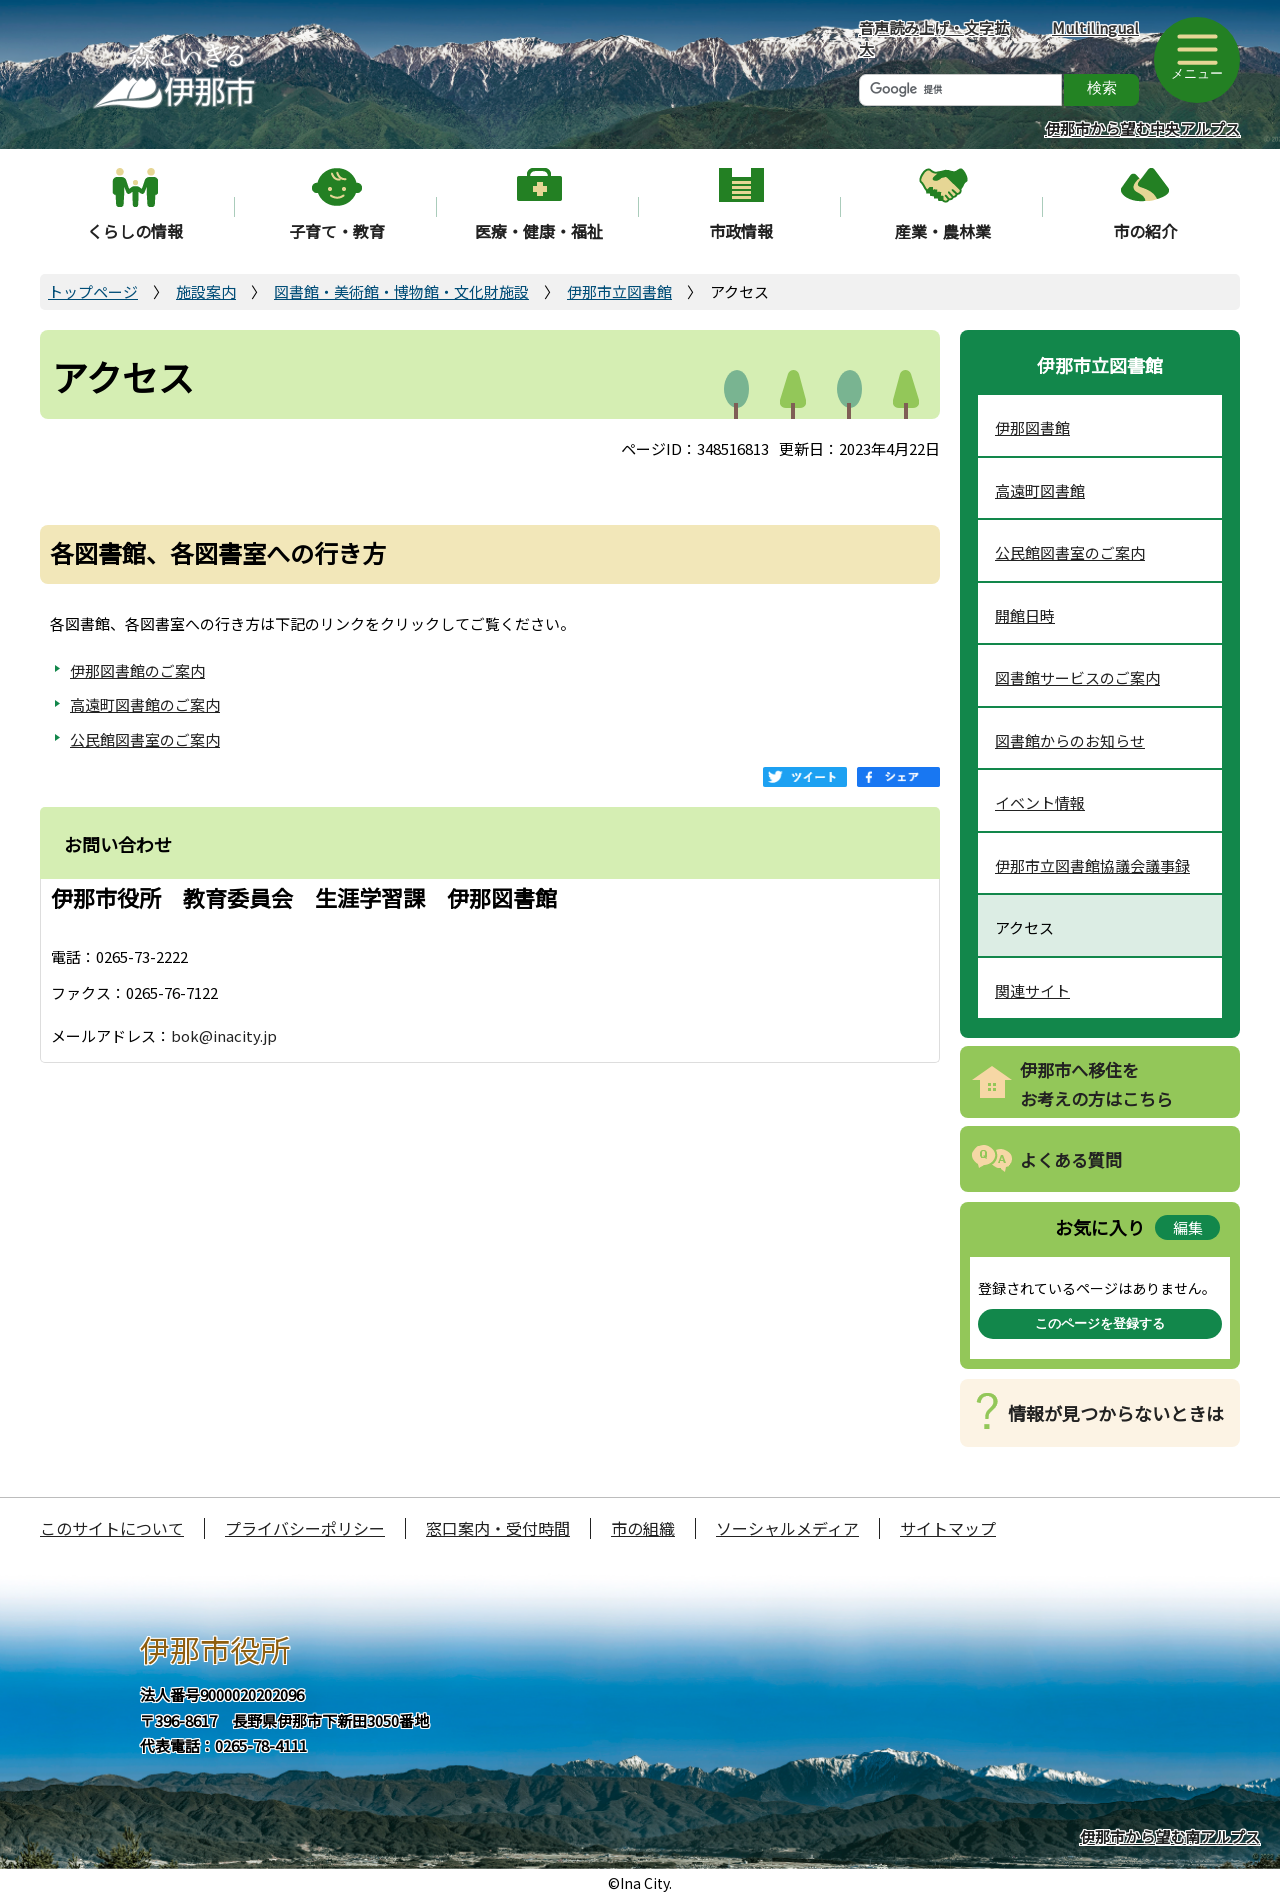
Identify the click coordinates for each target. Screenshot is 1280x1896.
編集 (1188, 1227)
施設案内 (206, 291)
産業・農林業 (943, 231)
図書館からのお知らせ (1070, 740)
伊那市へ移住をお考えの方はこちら (1096, 1084)
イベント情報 (1040, 802)
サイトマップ (948, 1528)
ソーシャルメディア (787, 1528)
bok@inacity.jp (224, 1035)
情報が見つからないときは (1116, 1413)
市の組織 (643, 1528)
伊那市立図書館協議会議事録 (1092, 865)
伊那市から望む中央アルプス (1142, 128)
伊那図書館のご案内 (137, 670)
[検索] (960, 90)
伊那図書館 (1032, 427)
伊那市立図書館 (619, 291)
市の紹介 (1145, 231)
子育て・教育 (337, 231)
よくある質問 (1071, 1159)
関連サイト (1032, 990)
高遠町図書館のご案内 (145, 704)
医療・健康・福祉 (539, 231)
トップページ (93, 291)
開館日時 (1025, 615)
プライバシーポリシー (305, 1528)
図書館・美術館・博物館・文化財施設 (401, 291)
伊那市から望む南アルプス (1170, 1836)
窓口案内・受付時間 (498, 1528)
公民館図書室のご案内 (145, 739)
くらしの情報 (135, 231)
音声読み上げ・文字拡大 (934, 38)
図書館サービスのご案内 (1077, 677)
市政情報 (741, 231)
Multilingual (1095, 27)
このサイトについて (112, 1528)
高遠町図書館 (1040, 490)
